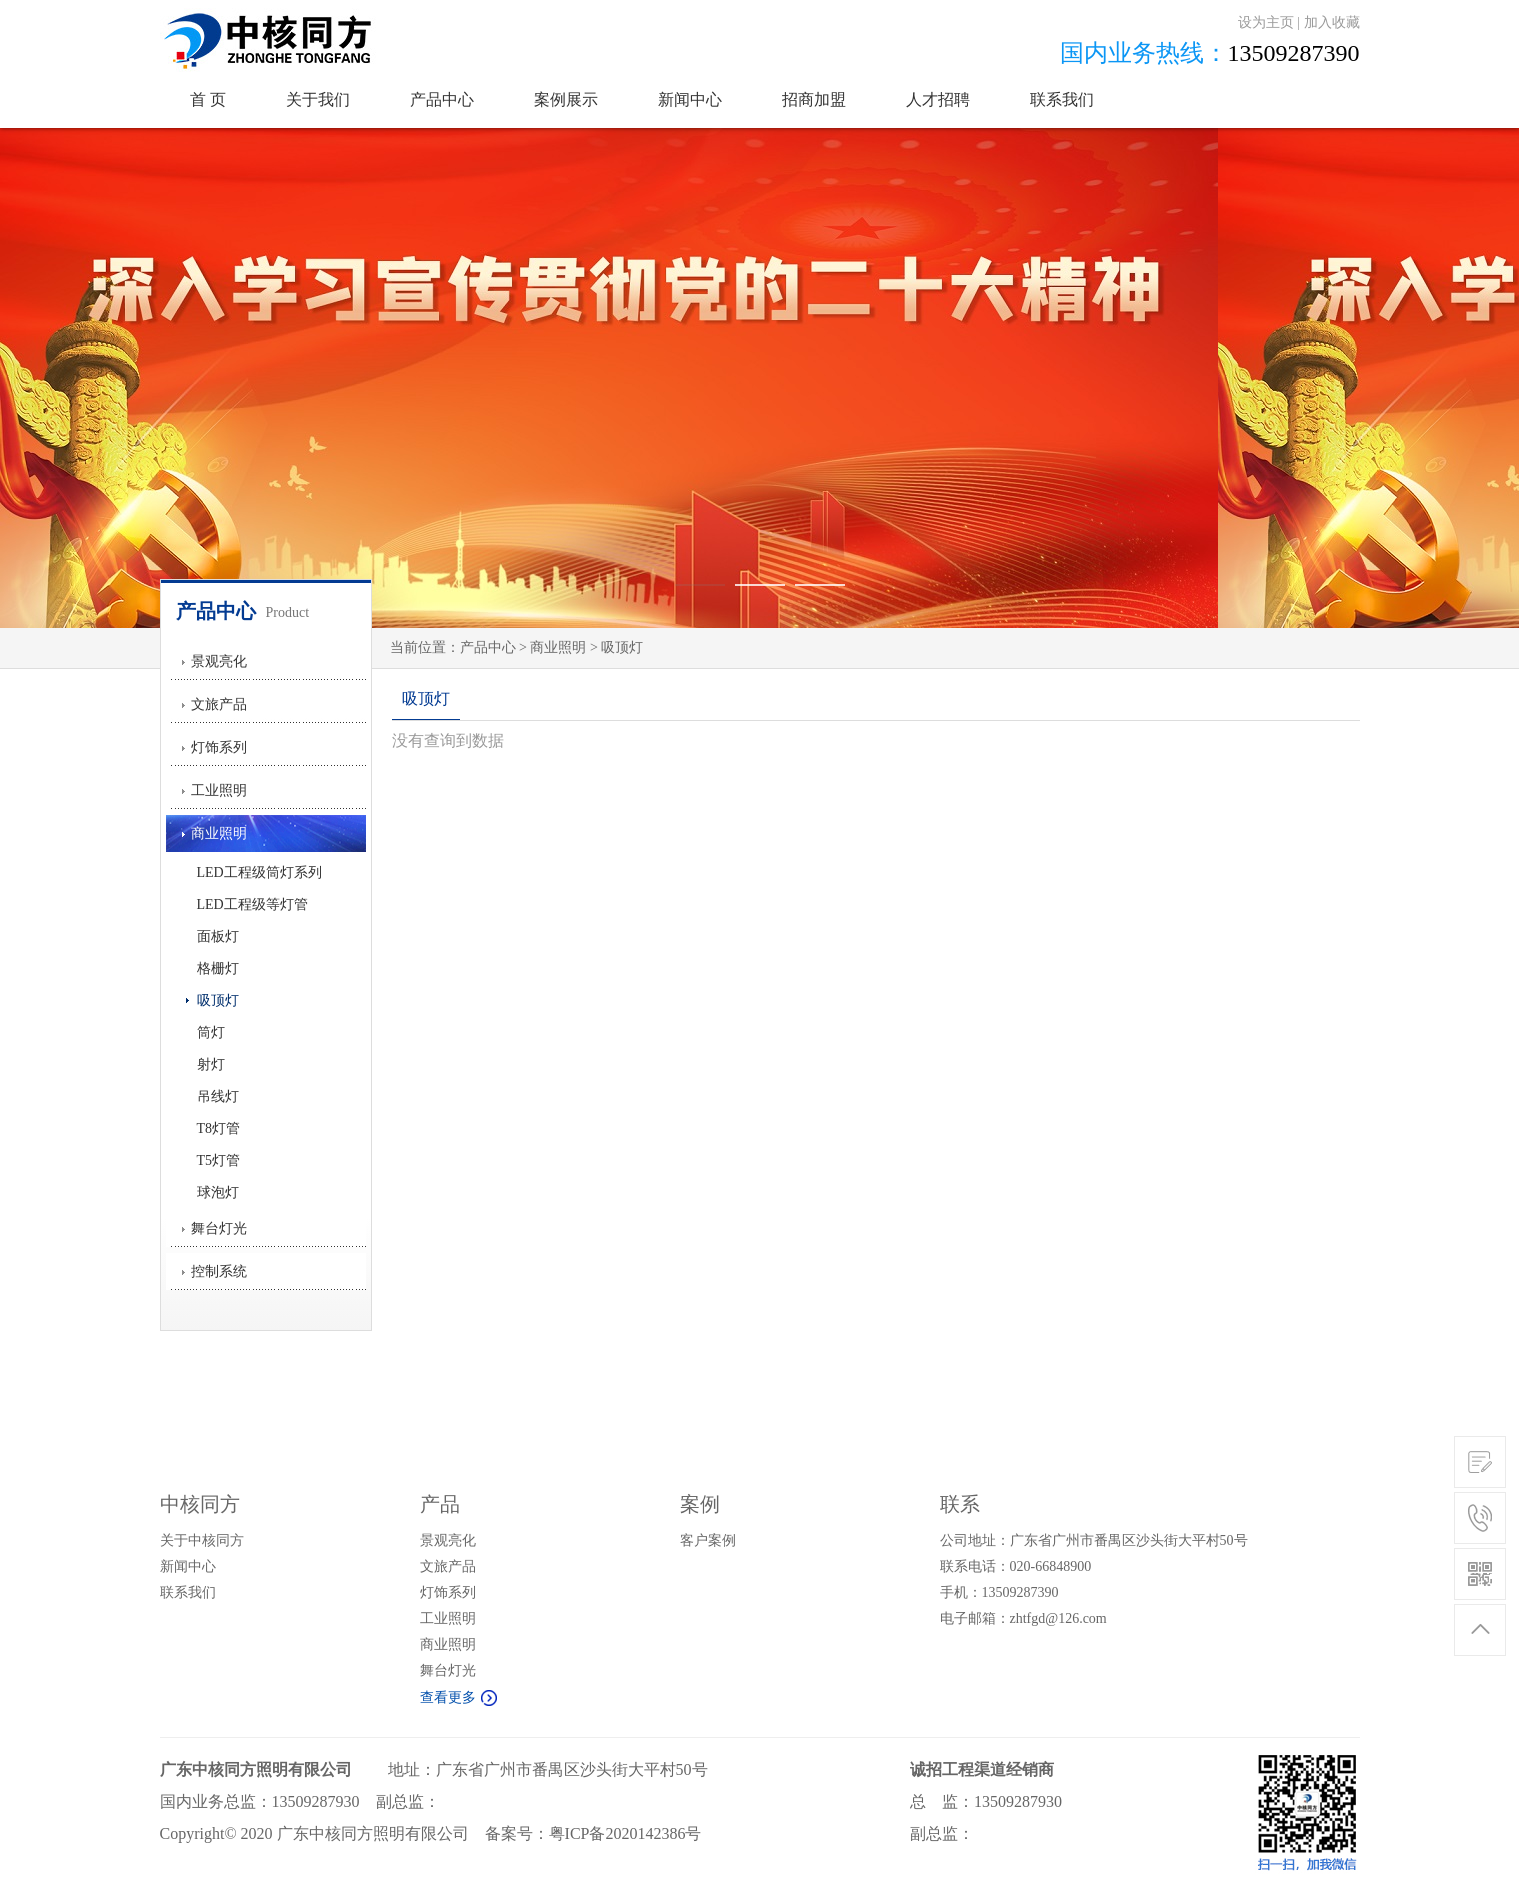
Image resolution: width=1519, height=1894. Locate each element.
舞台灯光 (219, 1228)
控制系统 (219, 1271)
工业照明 (219, 790)
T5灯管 (213, 1160)
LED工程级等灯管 (247, 904)
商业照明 (219, 833)
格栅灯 (212, 968)
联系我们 (1062, 99)
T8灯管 (213, 1128)
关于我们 (318, 99)
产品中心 (442, 99)
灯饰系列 (219, 747)
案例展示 (566, 99)
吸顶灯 (212, 1000)
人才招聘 (938, 99)
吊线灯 (212, 1096)
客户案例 (708, 1540)
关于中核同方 (202, 1540)
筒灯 (205, 1032)
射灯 (205, 1064)
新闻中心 (690, 99)
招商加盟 (814, 99)
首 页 (208, 99)
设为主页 (1266, 22)
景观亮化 (219, 661)
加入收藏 (1332, 22)
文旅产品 (219, 704)
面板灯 (212, 936)
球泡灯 (212, 1192)
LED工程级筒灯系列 (254, 872)
